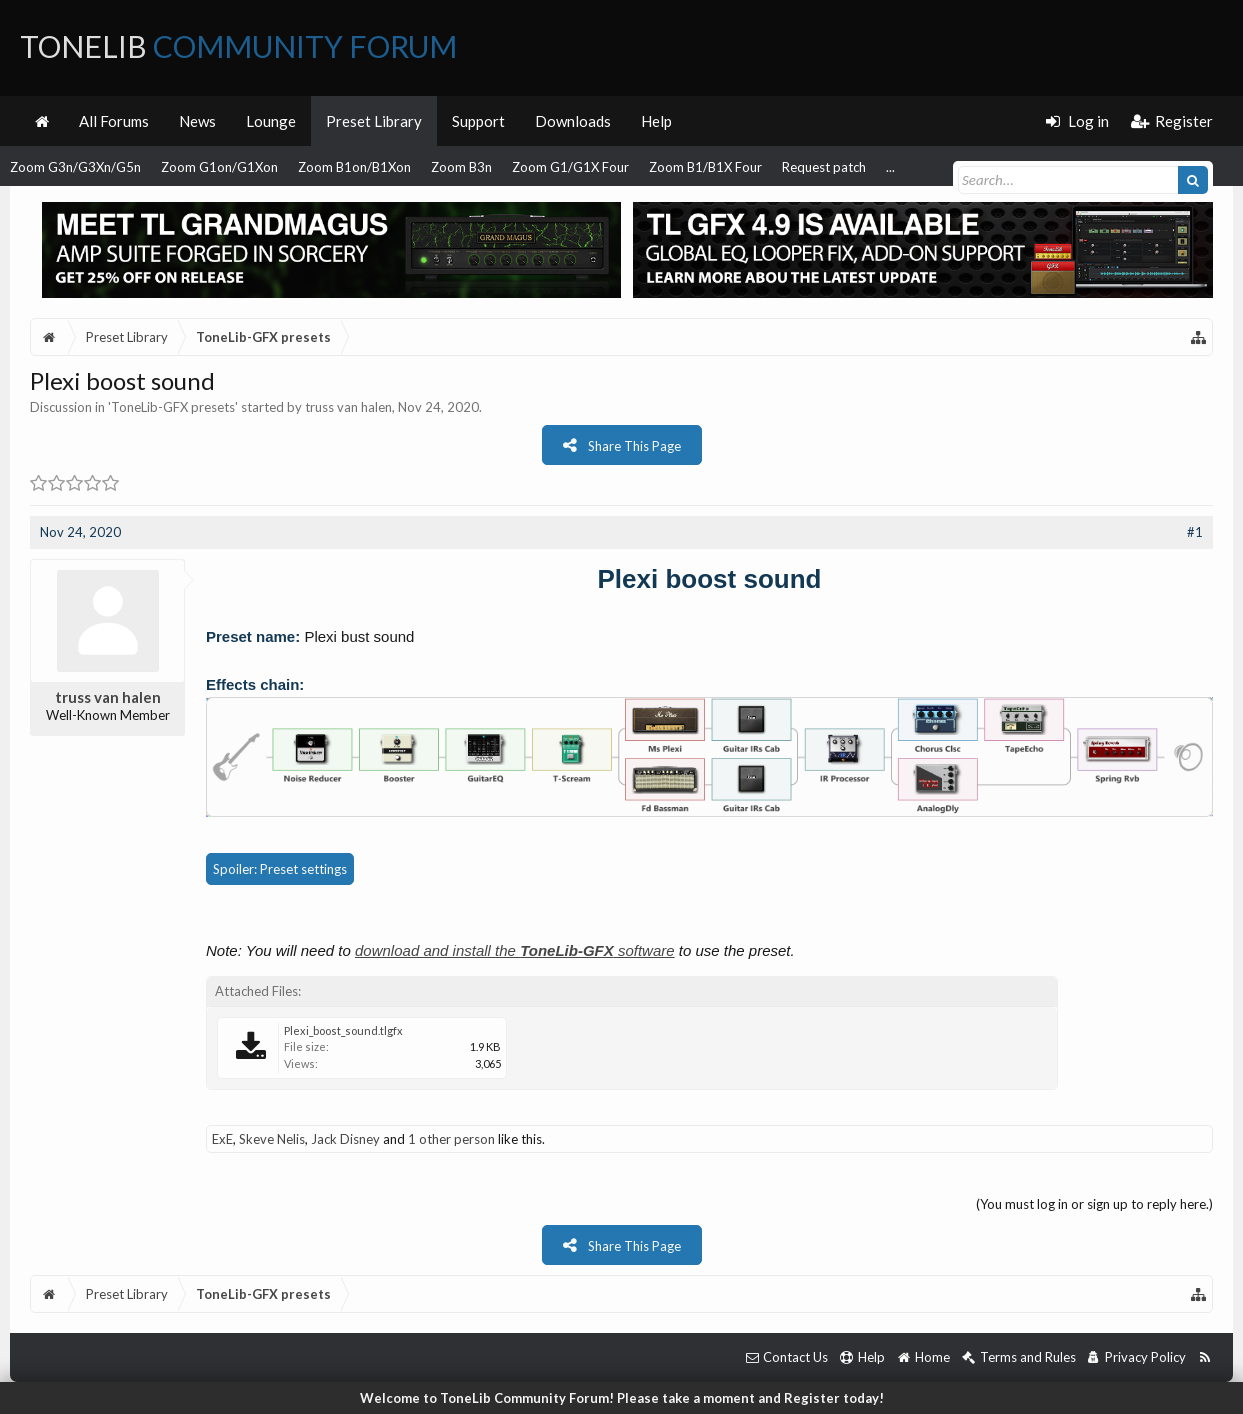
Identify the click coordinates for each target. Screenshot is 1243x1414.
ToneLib (238, 46)
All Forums (114, 121)
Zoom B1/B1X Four (705, 167)
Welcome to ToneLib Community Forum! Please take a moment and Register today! (622, 1398)
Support (478, 121)
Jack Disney (345, 1139)
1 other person (451, 1139)
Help (656, 121)
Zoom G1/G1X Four (570, 167)
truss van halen (348, 407)
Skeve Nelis (272, 1139)
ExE (222, 1139)
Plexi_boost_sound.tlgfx (343, 1030)
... (890, 167)
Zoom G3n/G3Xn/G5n (75, 167)
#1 (1195, 532)
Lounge (271, 121)
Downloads (573, 121)
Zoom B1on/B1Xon (354, 167)
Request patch (824, 167)
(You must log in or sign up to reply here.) (1094, 1204)
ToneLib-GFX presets (173, 407)
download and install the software (515, 950)
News (197, 121)
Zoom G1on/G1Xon (219, 167)
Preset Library (374, 121)
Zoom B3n (461, 167)
